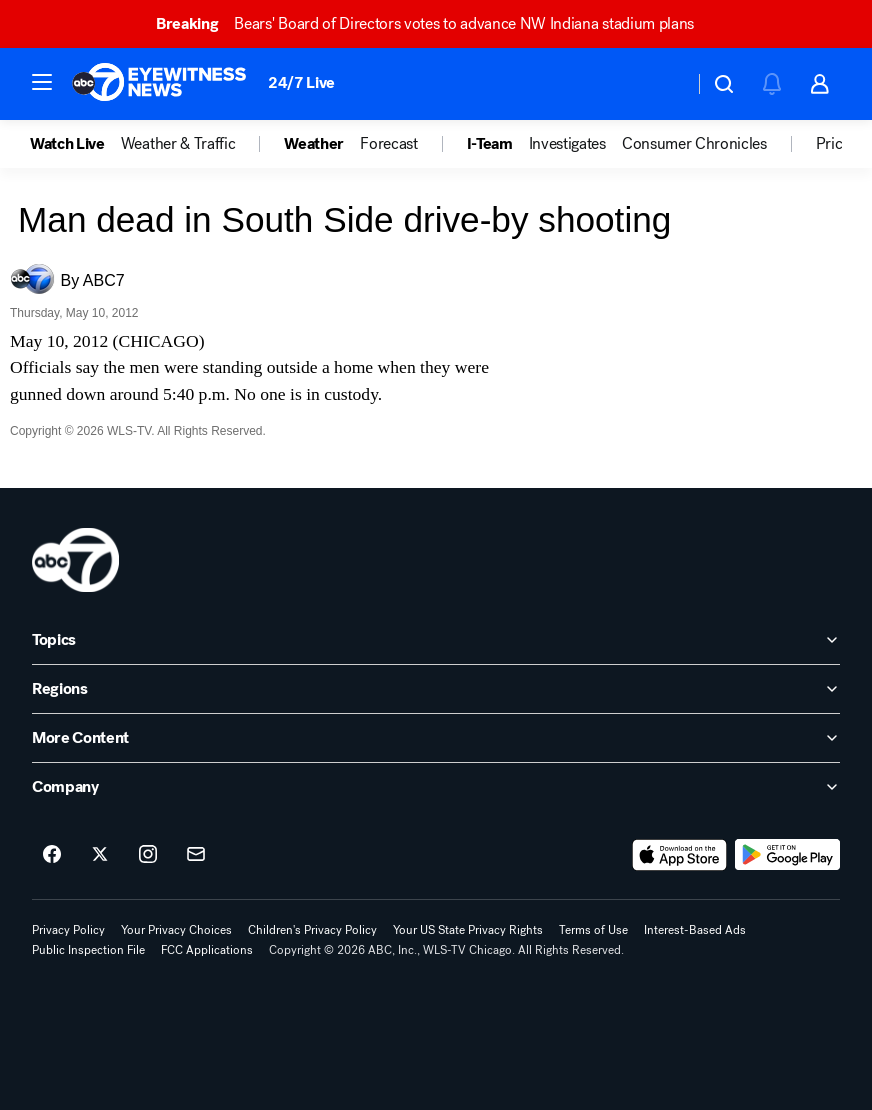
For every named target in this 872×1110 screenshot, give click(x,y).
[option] (75, 144)
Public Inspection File (88, 950)
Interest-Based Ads (695, 930)
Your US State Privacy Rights (468, 930)
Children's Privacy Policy (312, 930)
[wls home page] (75, 560)
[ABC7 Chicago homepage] (159, 84)
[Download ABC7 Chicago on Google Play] (787, 855)
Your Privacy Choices (176, 930)
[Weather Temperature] (662, 84)
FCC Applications (207, 950)
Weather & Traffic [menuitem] (178, 144)
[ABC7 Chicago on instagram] (148, 855)
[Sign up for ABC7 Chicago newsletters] (196, 855)
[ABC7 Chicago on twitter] (100, 855)
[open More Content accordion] (436, 738)
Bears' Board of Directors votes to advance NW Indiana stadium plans (434, 23)
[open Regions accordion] (436, 689)
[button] (42, 82)
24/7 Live (301, 82)
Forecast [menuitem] (388, 144)
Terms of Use (593, 930)
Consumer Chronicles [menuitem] (694, 144)
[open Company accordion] (436, 787)
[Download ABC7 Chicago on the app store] (680, 855)
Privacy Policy (68, 930)
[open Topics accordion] (436, 640)
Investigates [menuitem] (567, 144)
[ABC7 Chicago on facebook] (52, 855)
